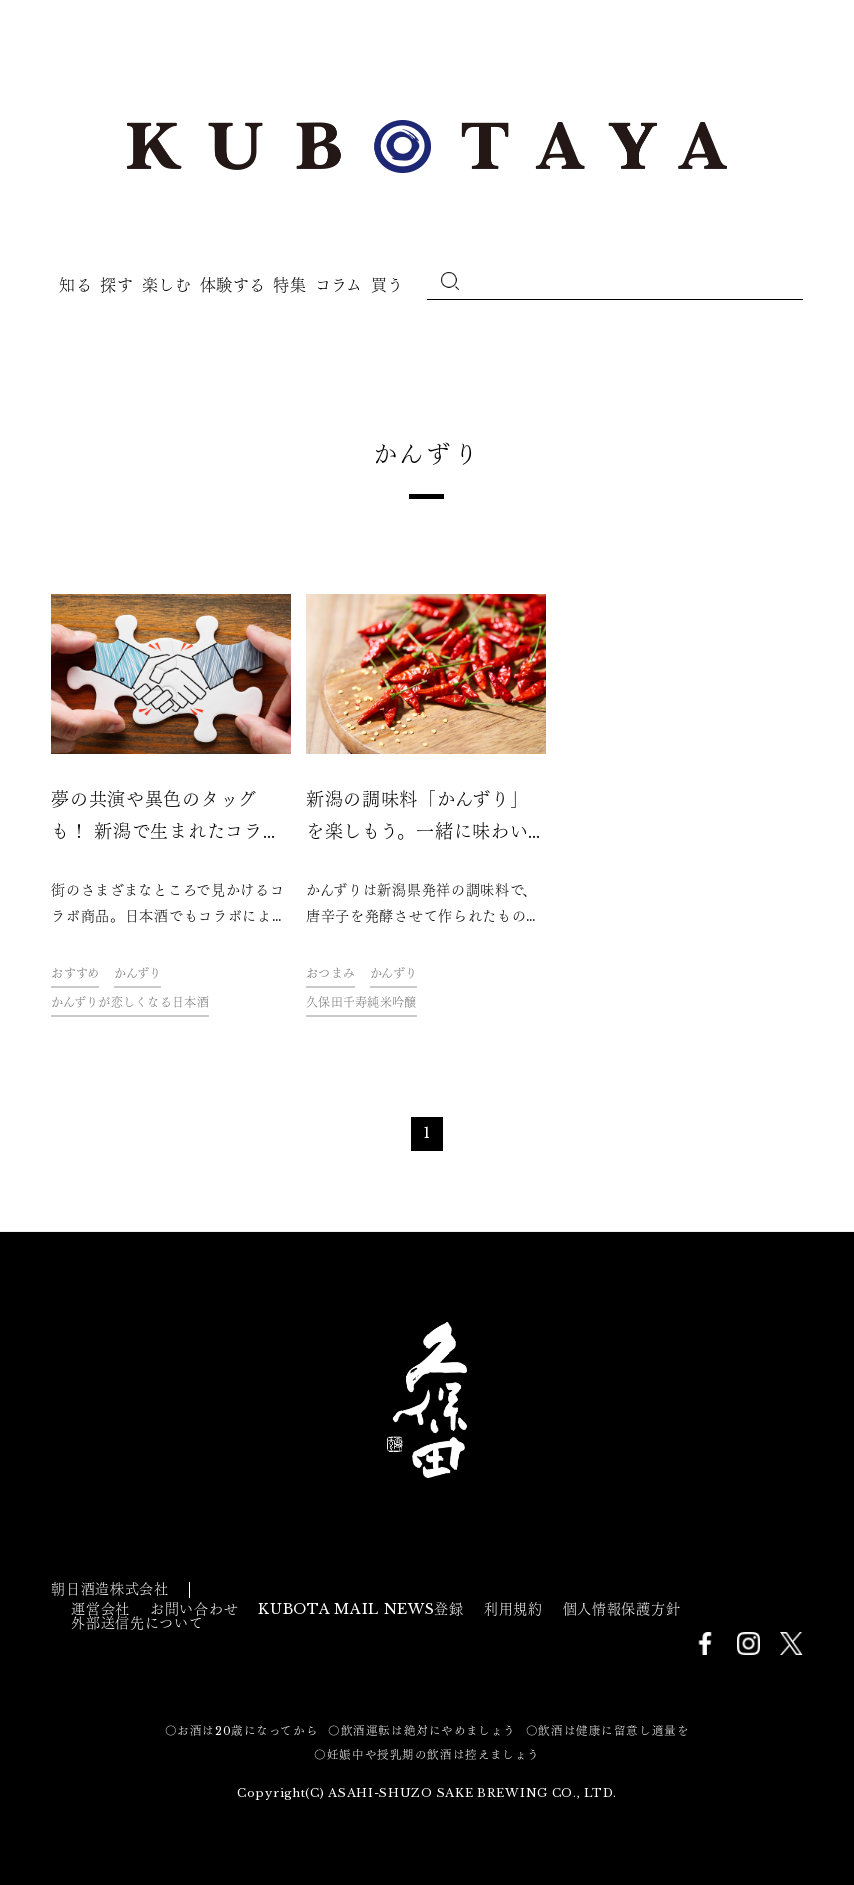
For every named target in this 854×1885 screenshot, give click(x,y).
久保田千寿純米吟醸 (361, 1002)
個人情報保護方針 (622, 1609)
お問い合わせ (194, 1609)
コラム (339, 285)
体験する (233, 285)
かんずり (137, 973)
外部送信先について (137, 1623)
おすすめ (75, 973)
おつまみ (330, 973)
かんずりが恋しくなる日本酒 (130, 1002)
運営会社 (100, 1609)
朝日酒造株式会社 (110, 1589)
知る (75, 285)
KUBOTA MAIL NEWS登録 (361, 1609)
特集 (289, 285)
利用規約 (513, 1609)
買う (387, 285)
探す (116, 285)
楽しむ (167, 285)
